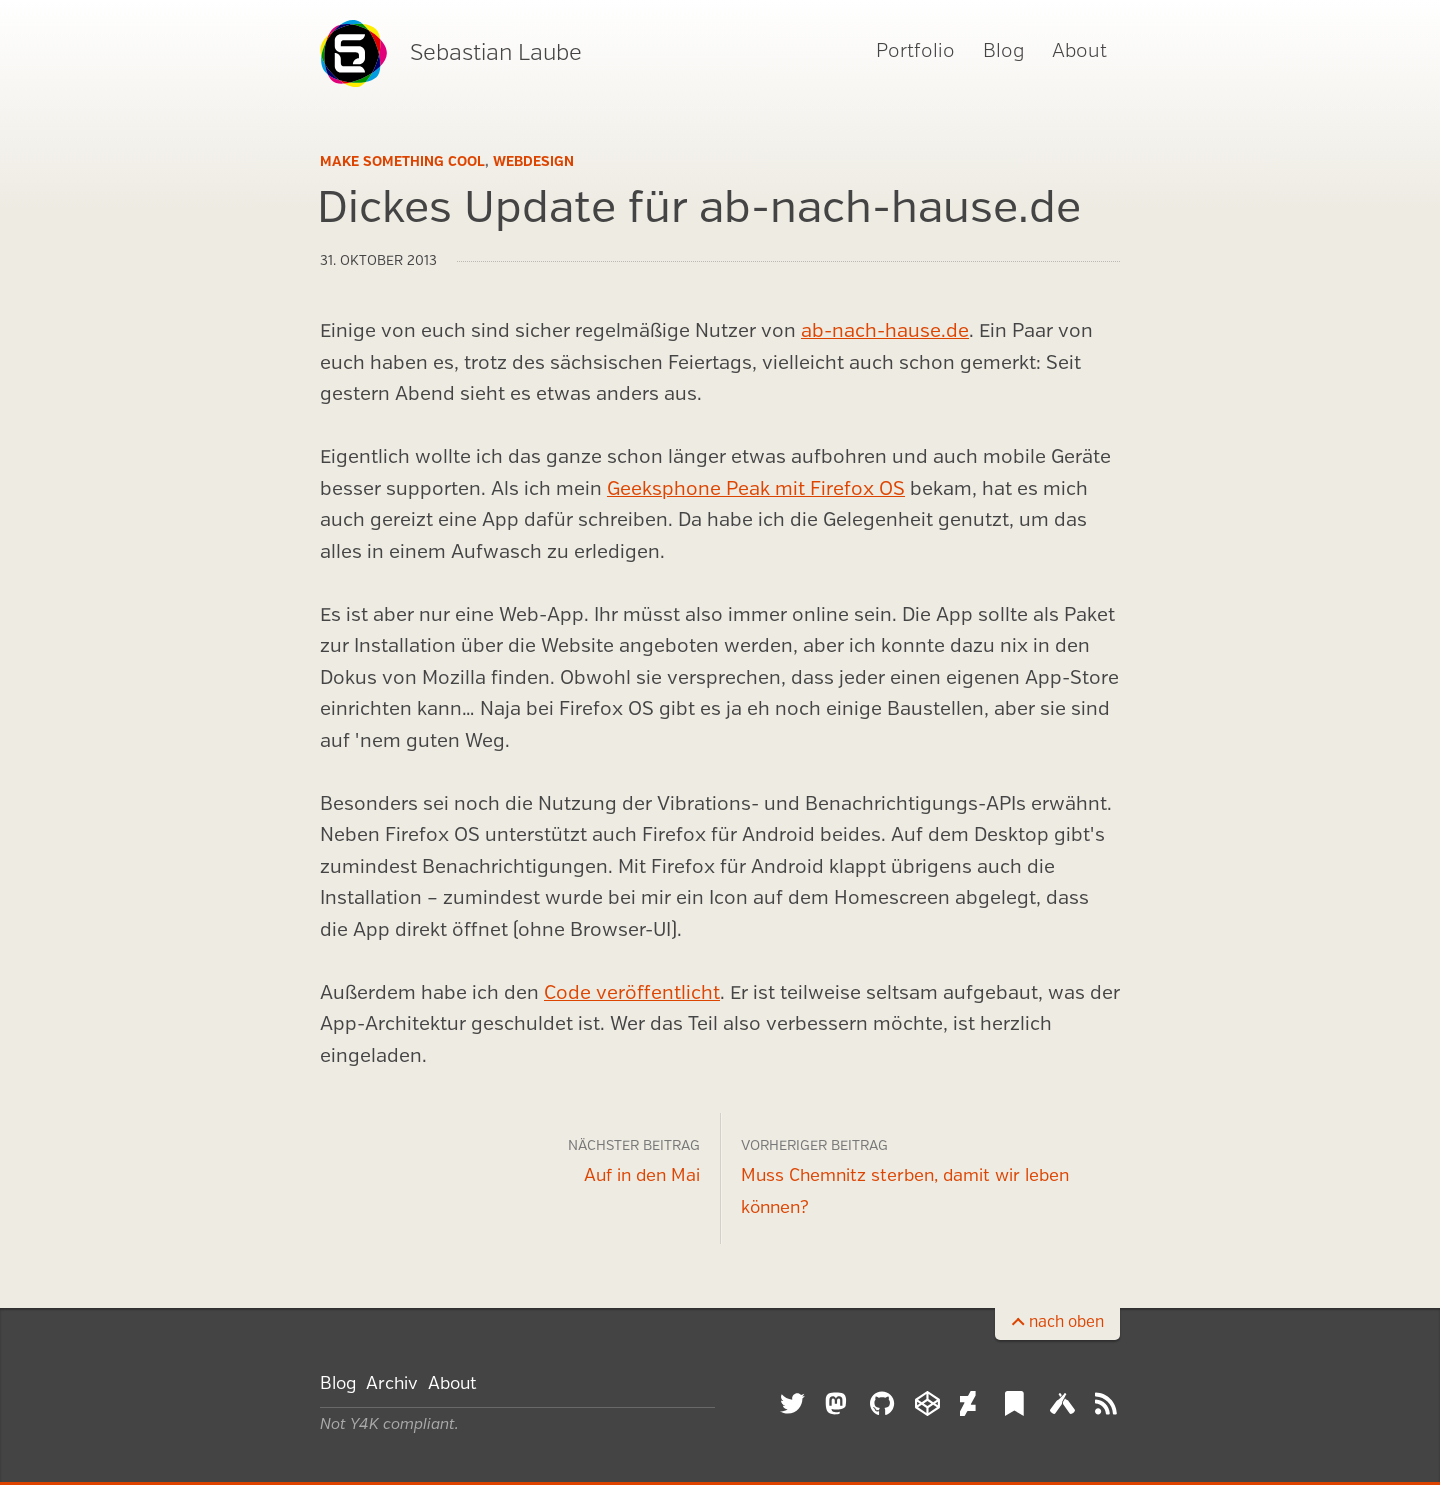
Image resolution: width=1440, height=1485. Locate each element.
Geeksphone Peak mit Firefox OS (756, 490)
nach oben (1066, 1323)
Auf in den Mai (511, 1159)
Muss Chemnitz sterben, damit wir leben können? (930, 1174)
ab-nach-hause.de (885, 332)
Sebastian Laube (451, 53)
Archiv (392, 1384)
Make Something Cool (402, 162)
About (1079, 52)
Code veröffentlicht (632, 994)
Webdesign (533, 162)
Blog (1003, 52)
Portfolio (915, 52)
